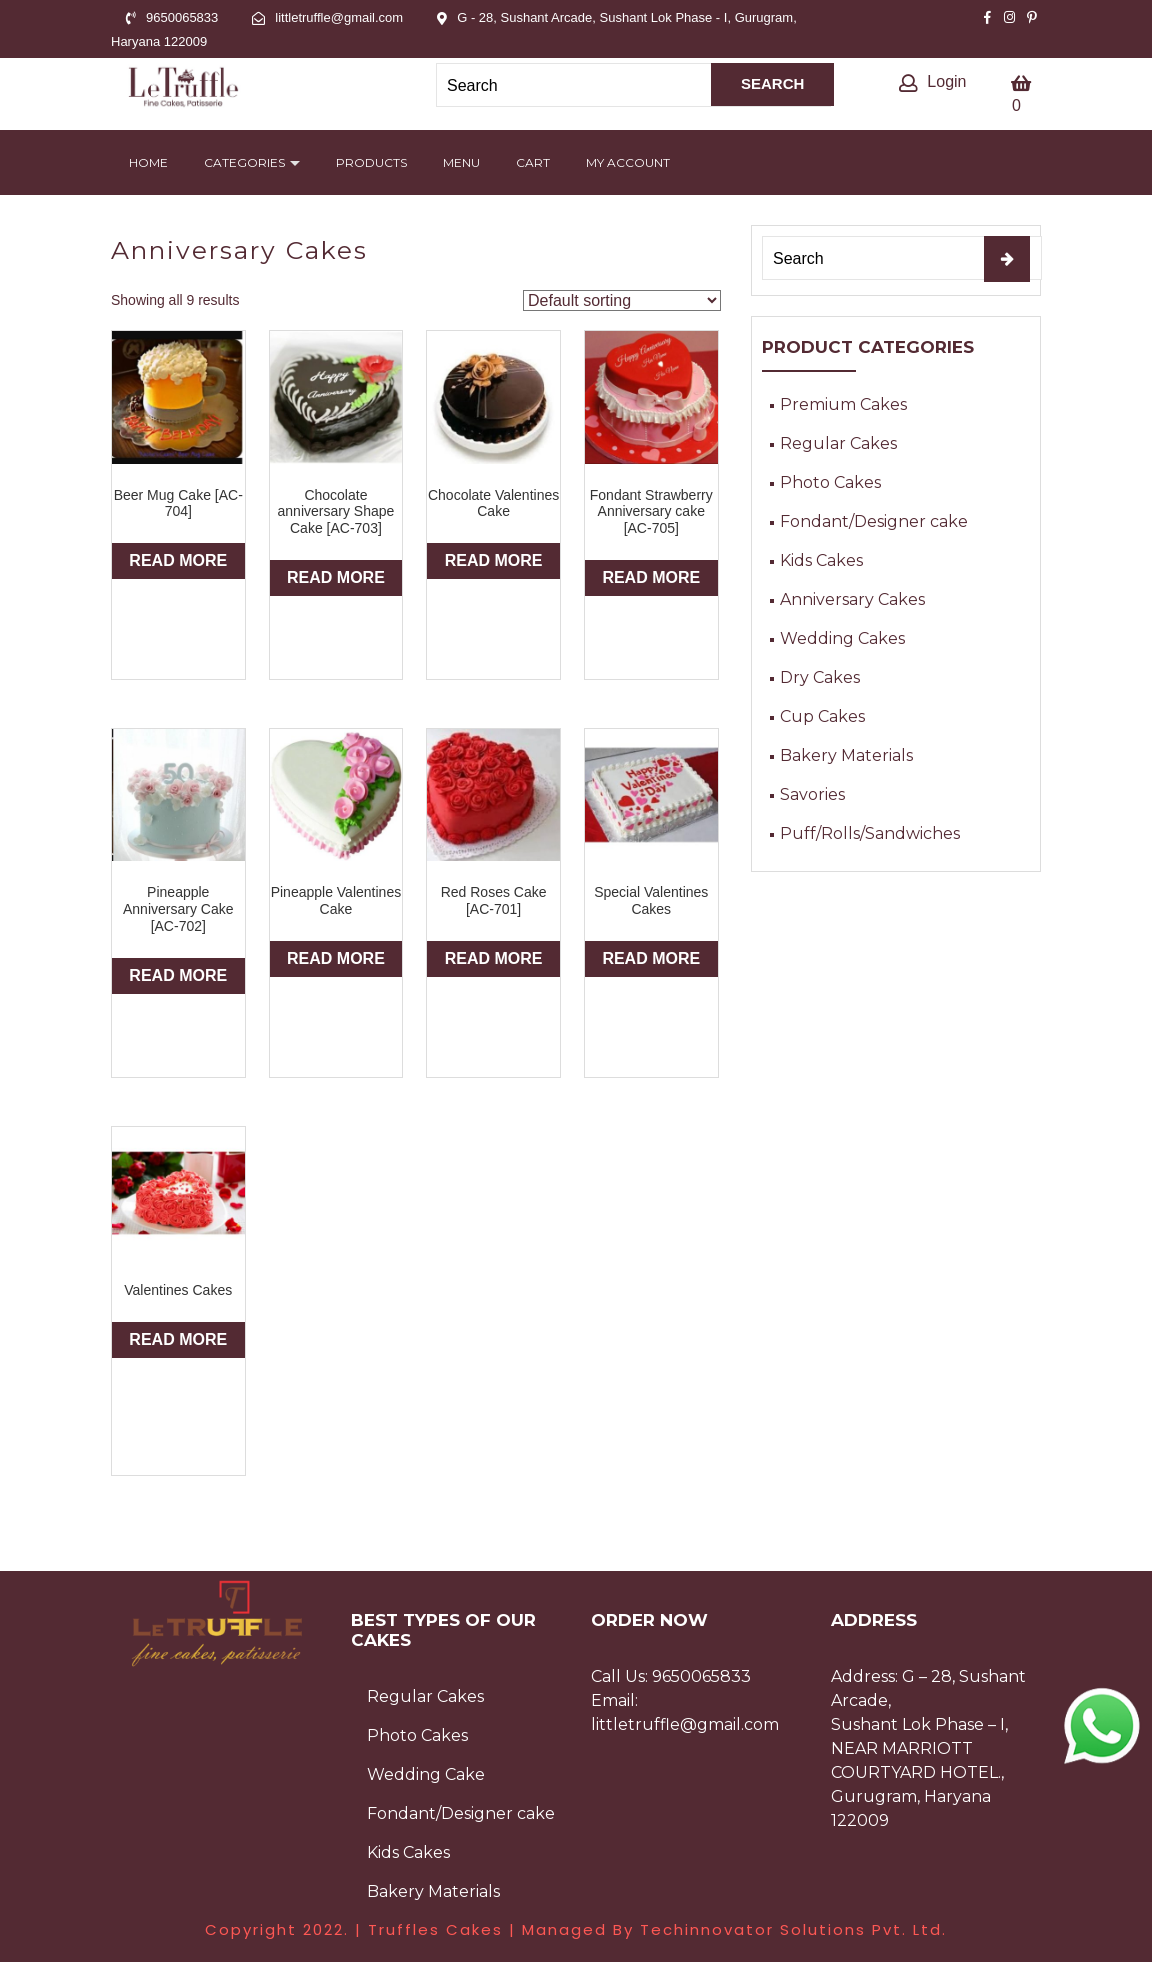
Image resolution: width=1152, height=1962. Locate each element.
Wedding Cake (426, 1774)
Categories (244, 162)
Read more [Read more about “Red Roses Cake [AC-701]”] (494, 958)
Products (371, 162)
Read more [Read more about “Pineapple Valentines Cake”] (336, 958)
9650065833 (701, 1676)
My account (628, 162)
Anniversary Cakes (852, 599)
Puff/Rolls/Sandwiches (870, 833)
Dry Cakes (820, 677)
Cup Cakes (822, 716)
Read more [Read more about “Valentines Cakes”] (178, 1339)
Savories (812, 794)
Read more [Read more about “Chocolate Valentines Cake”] (494, 560)
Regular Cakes (838, 443)
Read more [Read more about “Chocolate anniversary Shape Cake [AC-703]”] (336, 577)
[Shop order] (622, 300)
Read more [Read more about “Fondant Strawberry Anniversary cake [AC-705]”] (651, 577)
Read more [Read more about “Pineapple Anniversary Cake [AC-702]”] (178, 975)
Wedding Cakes (842, 638)
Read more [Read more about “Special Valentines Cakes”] (651, 958)
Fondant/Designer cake (874, 521)
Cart (533, 162)
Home (148, 162)
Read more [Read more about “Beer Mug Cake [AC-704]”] (178, 560)
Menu (461, 162)
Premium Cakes (843, 404)
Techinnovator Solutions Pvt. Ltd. (793, 1929)
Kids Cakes (821, 560)
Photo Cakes (830, 482)
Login (932, 81)
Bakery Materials (846, 755)
